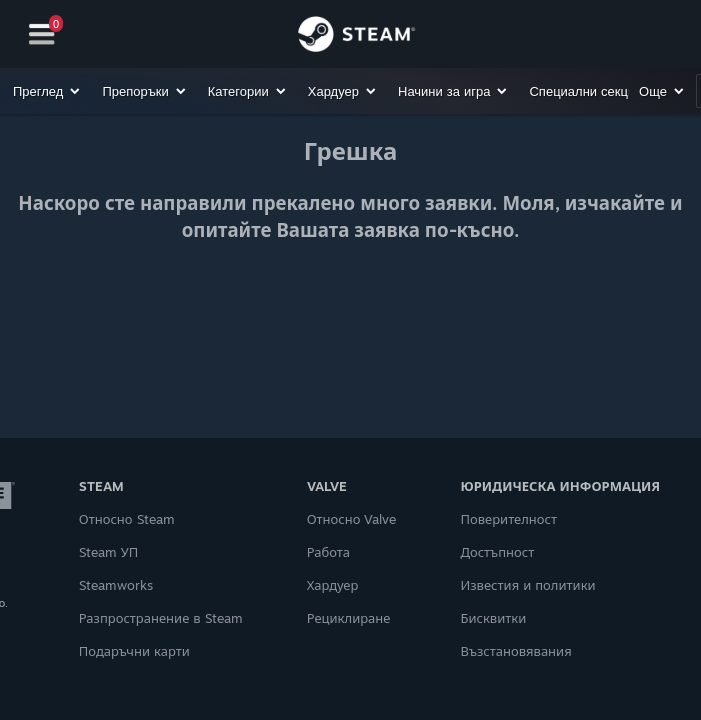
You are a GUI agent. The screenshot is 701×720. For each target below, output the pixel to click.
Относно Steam (127, 519)
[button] (47, 91)
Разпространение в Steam (161, 618)
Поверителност (508, 519)
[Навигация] (42, 34)
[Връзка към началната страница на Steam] (356, 37)
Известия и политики (527, 585)
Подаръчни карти (134, 651)
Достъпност (497, 552)
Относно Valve (352, 519)
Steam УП (109, 552)
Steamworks (116, 585)
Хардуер (333, 585)
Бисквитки (493, 618)
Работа (328, 552)
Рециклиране (349, 618)
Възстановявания (515, 651)
